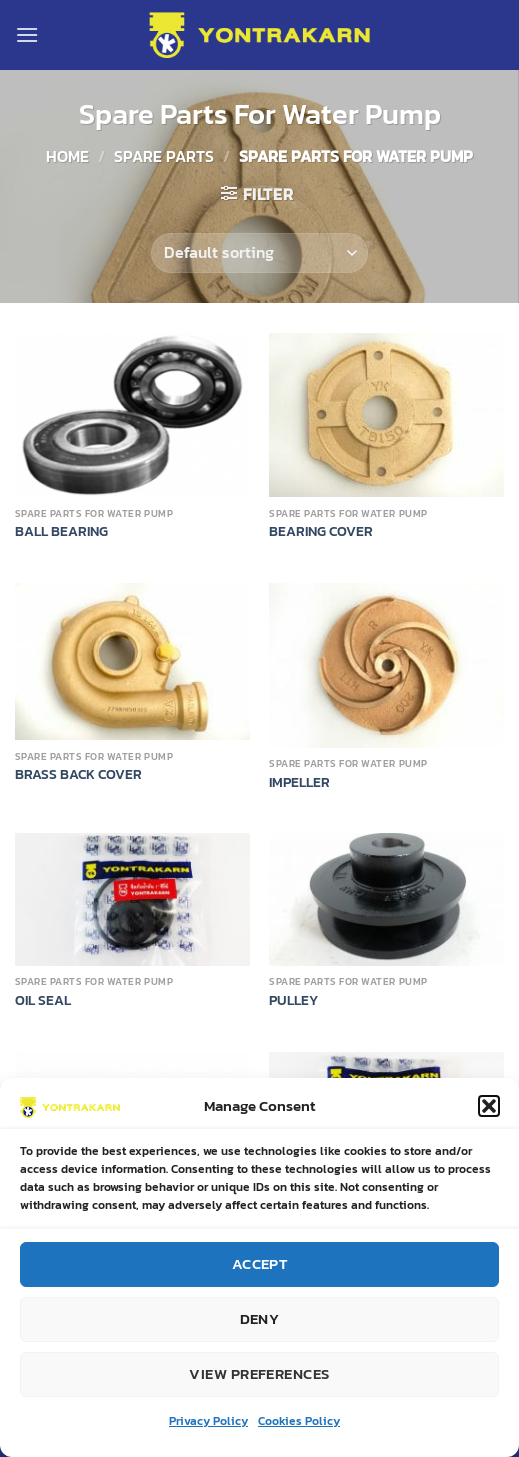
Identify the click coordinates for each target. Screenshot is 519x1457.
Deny (260, 1319)
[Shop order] (259, 253)
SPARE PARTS (164, 156)
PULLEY (293, 1001)
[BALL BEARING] (132, 415)
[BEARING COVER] (386, 415)
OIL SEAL (43, 1001)
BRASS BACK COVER (78, 775)
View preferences (259, 1374)
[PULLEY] (386, 899)
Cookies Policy (299, 1421)
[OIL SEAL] (132, 899)
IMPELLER (299, 783)
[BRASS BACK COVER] (132, 661)
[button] (489, 1106)
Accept (260, 1264)
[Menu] (27, 34)
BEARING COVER (321, 532)
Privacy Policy (208, 1421)
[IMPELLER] (386, 665)
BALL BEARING (61, 532)
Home (67, 156)
